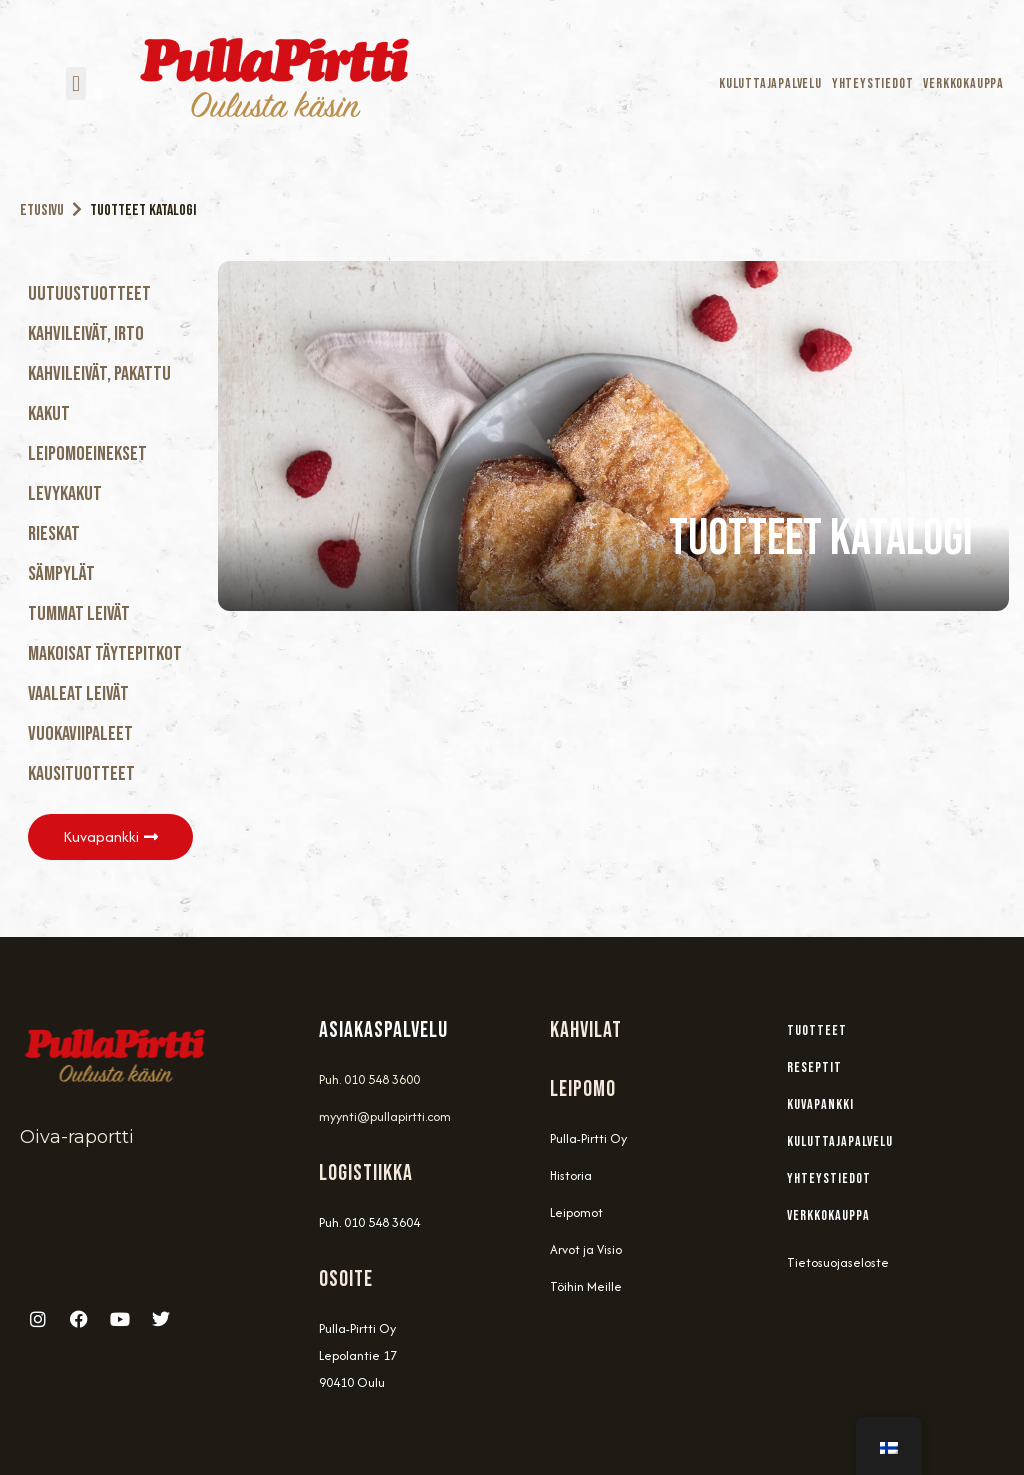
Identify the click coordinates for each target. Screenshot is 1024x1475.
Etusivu (42, 210)
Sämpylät (61, 574)
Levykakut (65, 494)
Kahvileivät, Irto (86, 334)
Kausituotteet (81, 774)
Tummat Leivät (79, 614)
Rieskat (54, 534)
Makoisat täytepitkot (105, 654)
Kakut (49, 414)
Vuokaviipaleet (80, 734)
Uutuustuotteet (89, 294)
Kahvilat (586, 1030)
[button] (75, 83)
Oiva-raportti (77, 1137)
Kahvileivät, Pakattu (99, 374)
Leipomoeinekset (87, 454)
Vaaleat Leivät (78, 694)
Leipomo (583, 1089)
